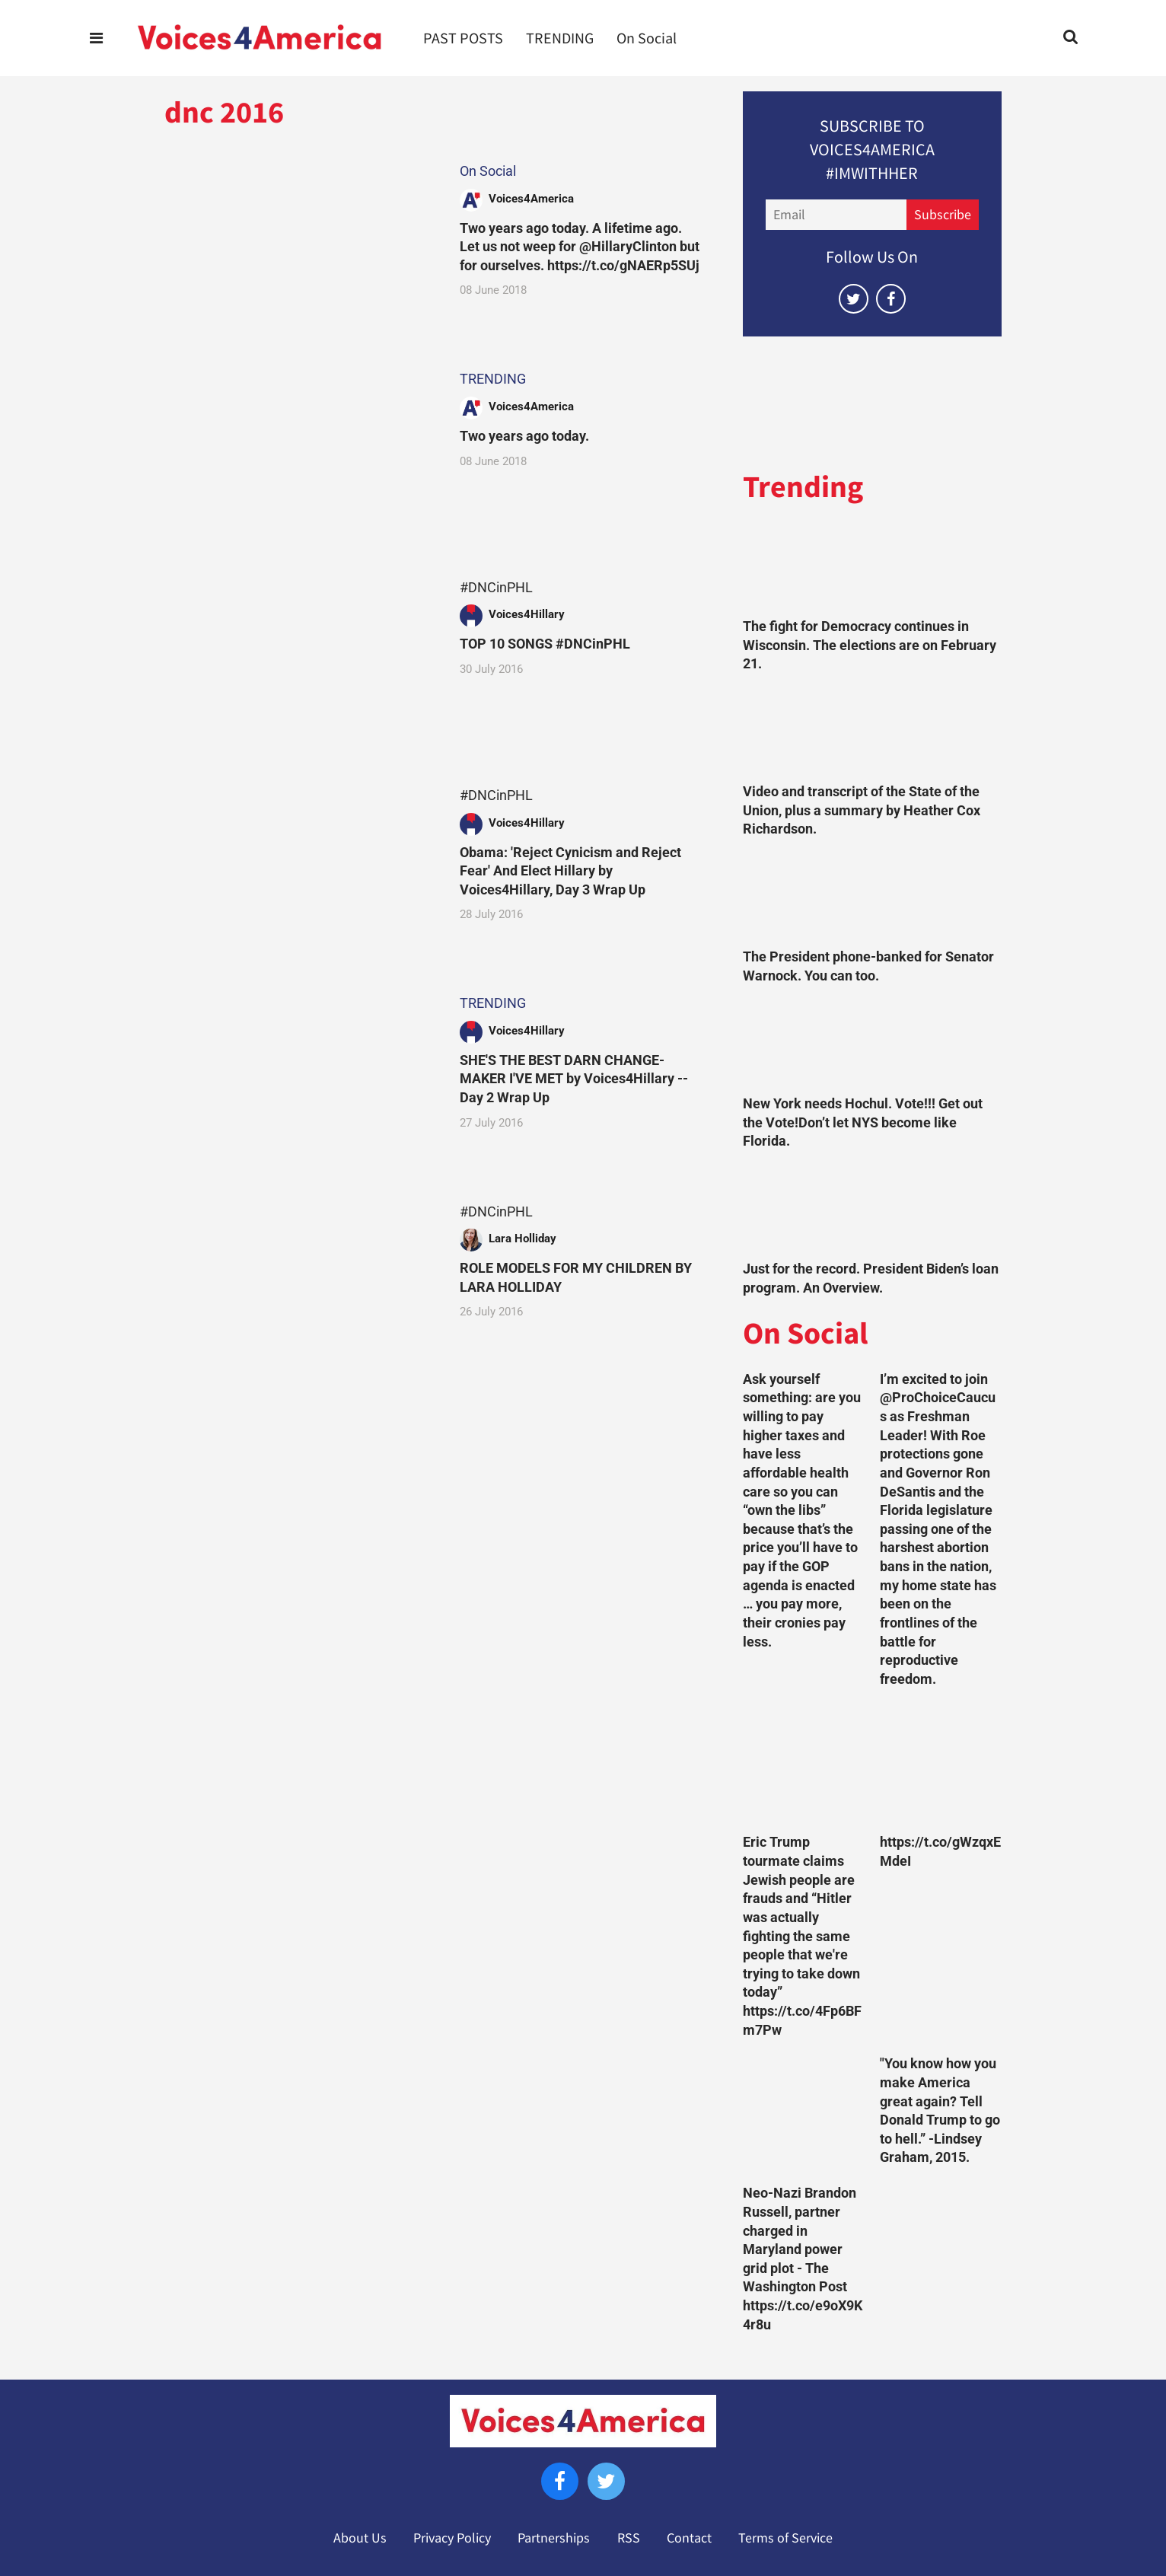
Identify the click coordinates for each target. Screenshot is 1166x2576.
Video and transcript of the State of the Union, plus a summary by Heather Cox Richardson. (861, 810)
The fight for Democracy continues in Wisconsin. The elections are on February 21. (869, 645)
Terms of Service (785, 2538)
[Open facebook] (891, 299)
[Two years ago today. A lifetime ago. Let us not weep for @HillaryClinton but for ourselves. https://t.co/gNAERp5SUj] (297, 237)
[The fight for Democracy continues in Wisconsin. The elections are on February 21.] (872, 567)
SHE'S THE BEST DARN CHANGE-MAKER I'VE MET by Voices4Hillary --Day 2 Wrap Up (574, 1079)
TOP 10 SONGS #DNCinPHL (545, 644)
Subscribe (942, 214)
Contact (689, 2538)
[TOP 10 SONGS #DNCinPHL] (297, 653)
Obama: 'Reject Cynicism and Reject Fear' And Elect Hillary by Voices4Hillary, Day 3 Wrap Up (570, 871)
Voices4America (531, 199)
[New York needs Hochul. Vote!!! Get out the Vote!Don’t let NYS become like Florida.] (872, 1044)
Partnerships (554, 2538)
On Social (646, 38)
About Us (360, 2538)
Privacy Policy (452, 2538)
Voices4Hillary (527, 614)
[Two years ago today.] (297, 445)
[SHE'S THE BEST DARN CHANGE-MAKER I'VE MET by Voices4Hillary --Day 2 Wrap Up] (297, 1070)
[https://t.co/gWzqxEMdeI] (941, 1764)
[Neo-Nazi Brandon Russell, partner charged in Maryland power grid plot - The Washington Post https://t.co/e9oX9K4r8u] (804, 2115)
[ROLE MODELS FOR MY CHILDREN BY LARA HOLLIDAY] (297, 1277)
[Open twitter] (853, 299)
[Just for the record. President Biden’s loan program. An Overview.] (872, 1209)
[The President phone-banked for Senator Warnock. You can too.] (872, 897)
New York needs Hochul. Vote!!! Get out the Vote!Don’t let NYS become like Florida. (863, 1122)
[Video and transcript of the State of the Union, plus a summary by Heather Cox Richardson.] (872, 732)
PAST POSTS (463, 38)
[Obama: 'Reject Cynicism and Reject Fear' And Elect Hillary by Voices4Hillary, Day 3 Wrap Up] (297, 861)
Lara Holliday (522, 1238)
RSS (628, 2538)
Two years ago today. (524, 436)
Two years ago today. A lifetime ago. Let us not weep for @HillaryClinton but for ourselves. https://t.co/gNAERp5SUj (579, 247)
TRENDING (560, 38)
